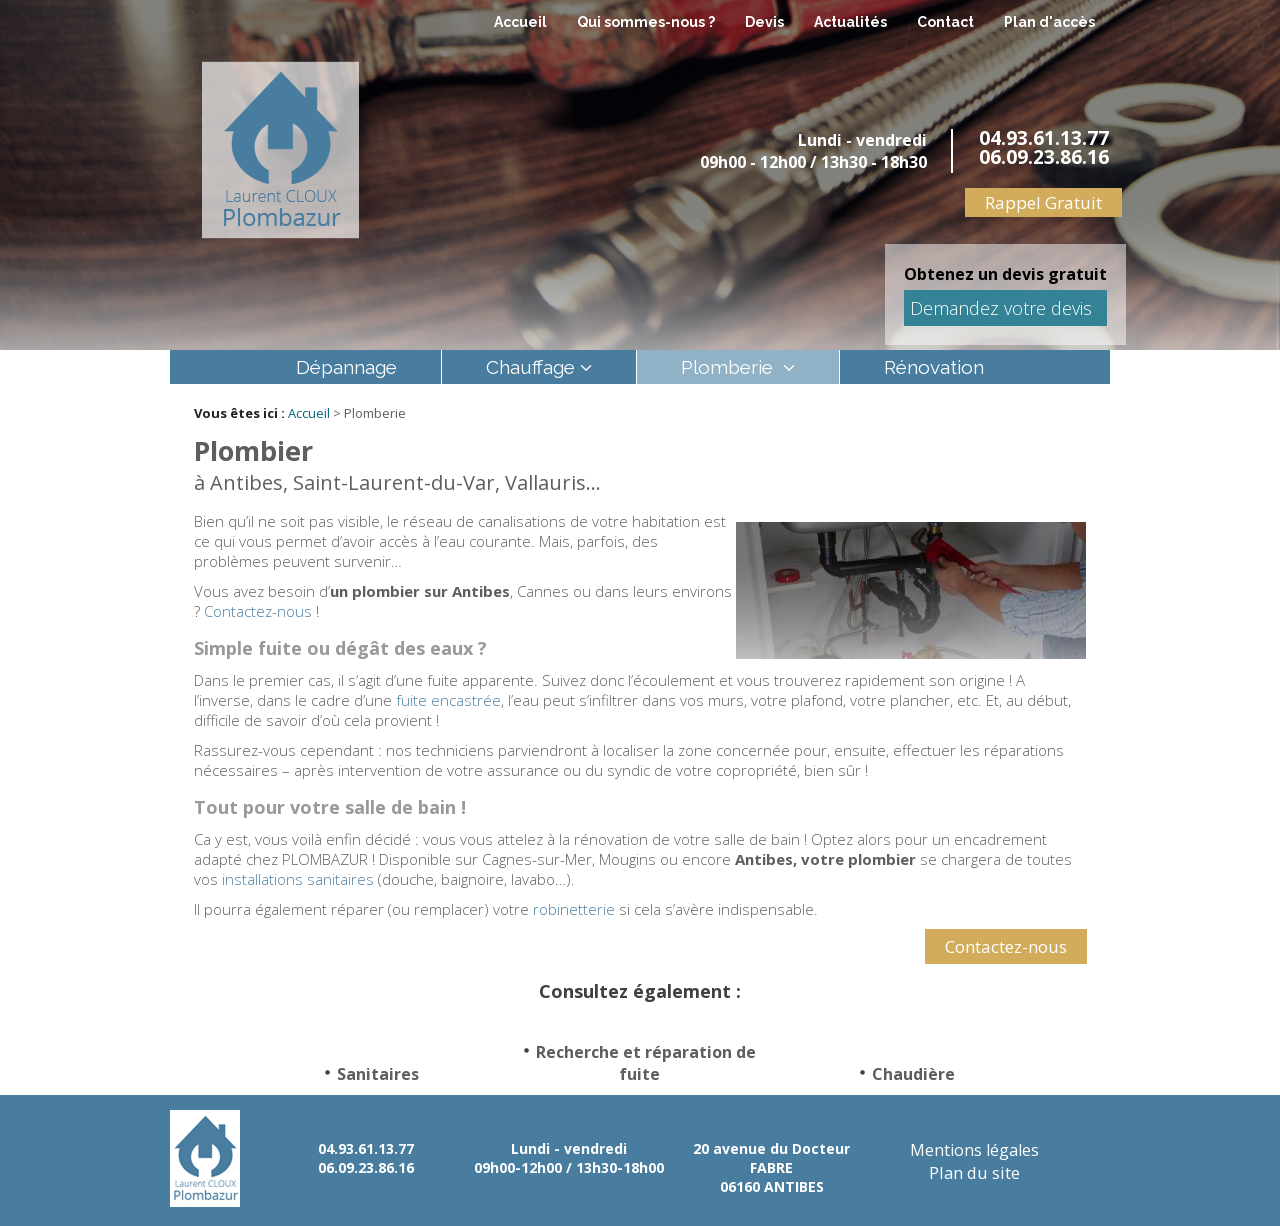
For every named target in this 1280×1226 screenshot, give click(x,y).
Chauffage (530, 367)
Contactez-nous (258, 611)
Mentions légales (974, 1149)
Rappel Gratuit (1043, 202)
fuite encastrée (448, 700)
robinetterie (574, 909)
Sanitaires (378, 1074)
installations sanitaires (298, 879)
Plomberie (729, 367)
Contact (945, 22)
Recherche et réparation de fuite (646, 1063)
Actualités (850, 22)
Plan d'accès (1049, 22)
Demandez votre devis (1001, 308)
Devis (764, 22)
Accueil (520, 22)
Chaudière (913, 1074)
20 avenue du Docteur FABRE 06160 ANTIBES (771, 1166)
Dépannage (346, 367)
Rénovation (934, 367)
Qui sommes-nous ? (646, 22)
